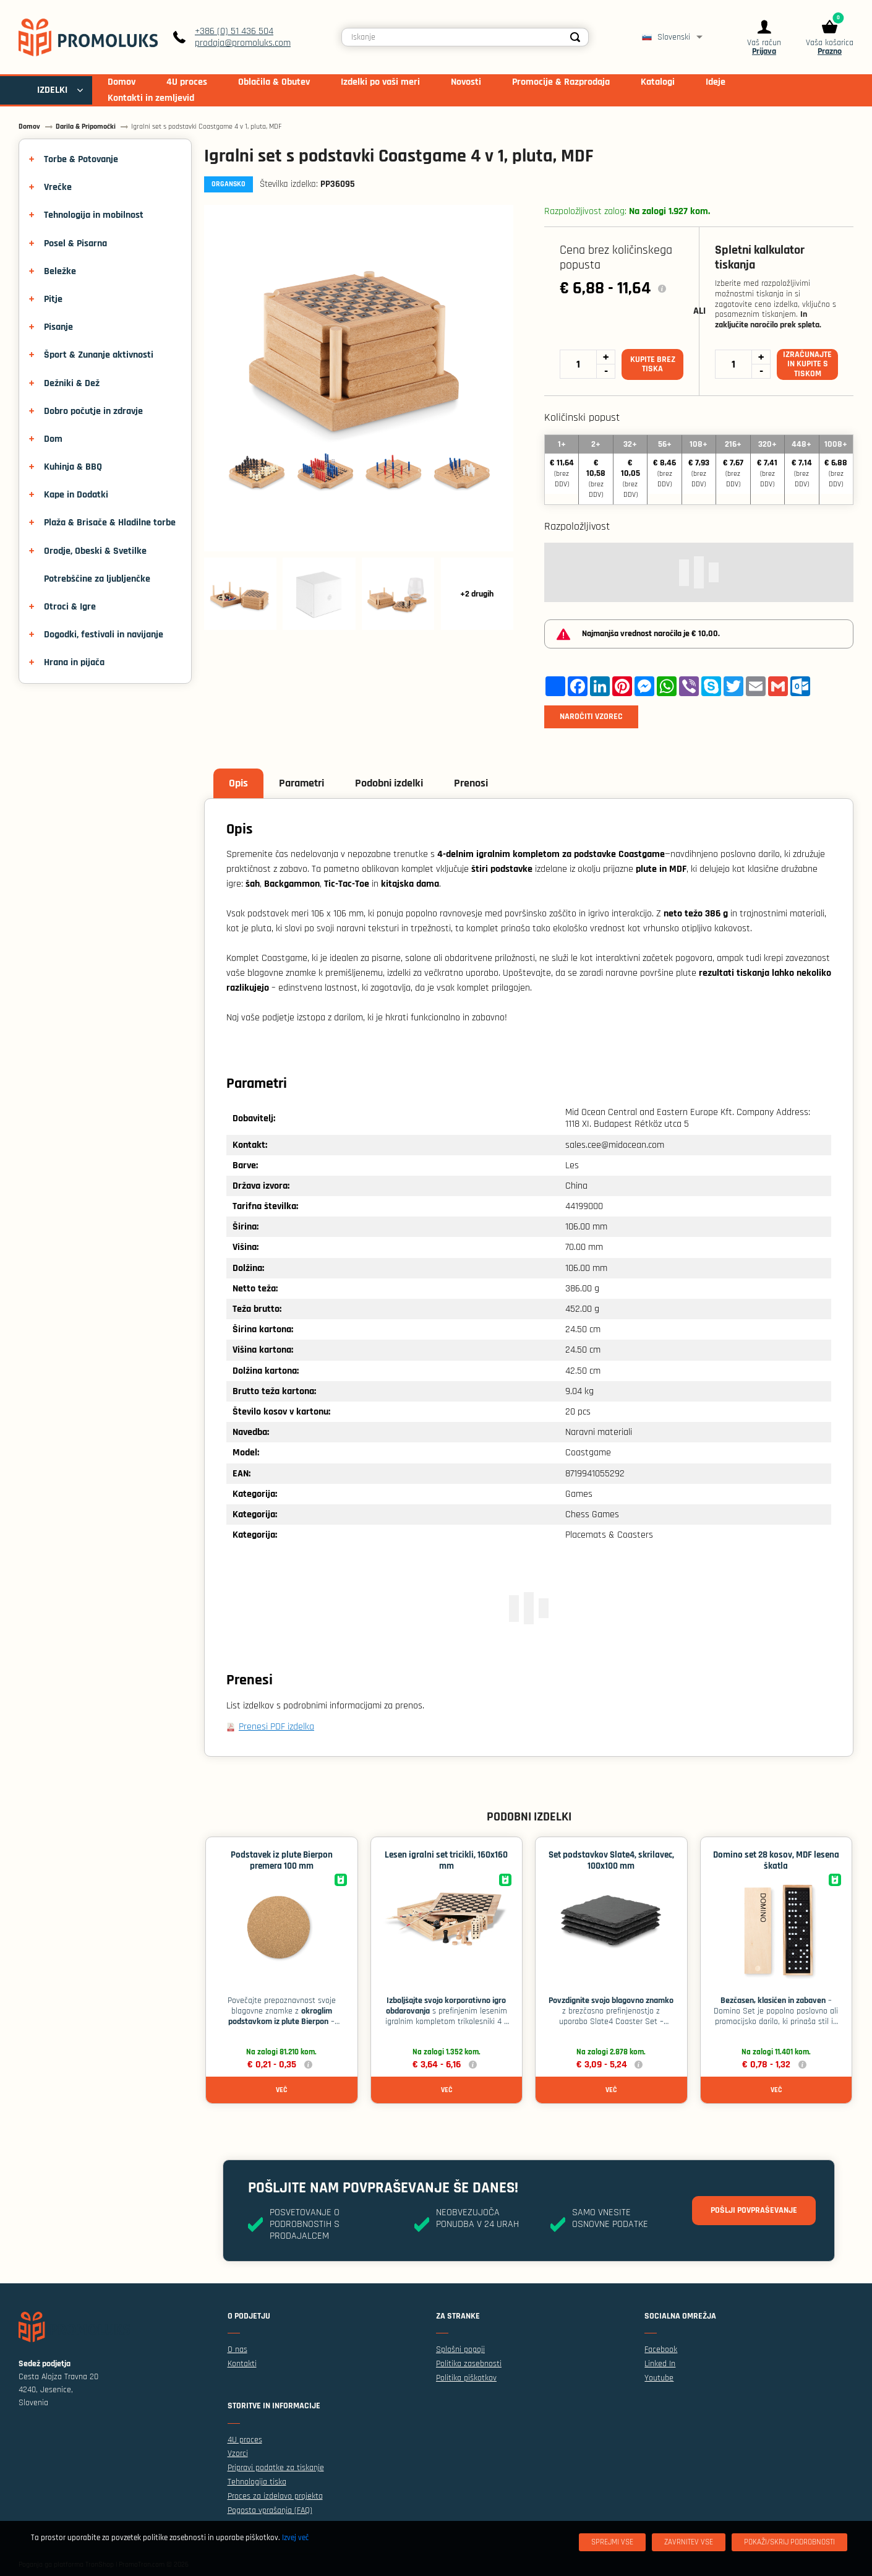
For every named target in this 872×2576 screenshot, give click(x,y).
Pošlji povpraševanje (754, 2210)
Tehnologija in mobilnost (93, 215)
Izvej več (295, 2538)
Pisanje (58, 327)
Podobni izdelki (389, 783)
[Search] (576, 37)
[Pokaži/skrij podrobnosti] (789, 2542)
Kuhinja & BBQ (73, 466)
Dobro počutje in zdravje (93, 411)
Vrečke (58, 187)
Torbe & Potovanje (81, 159)
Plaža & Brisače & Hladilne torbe (110, 522)
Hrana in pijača (74, 662)
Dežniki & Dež (72, 383)
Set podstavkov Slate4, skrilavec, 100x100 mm (611, 1860)
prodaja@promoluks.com (243, 43)
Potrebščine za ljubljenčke (97, 578)
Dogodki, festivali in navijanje (103, 634)
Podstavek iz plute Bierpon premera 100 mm (282, 1860)
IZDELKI (52, 90)
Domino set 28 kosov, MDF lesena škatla (776, 1860)
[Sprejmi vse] (612, 2542)
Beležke (60, 271)
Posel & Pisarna (75, 243)
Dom (53, 439)
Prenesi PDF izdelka (276, 1727)
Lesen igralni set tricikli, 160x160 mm (446, 1860)
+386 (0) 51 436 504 (234, 31)
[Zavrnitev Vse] (688, 2542)
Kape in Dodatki (76, 494)
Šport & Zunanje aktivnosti (98, 354)
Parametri (301, 783)
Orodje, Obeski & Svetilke (95, 551)
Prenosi (471, 783)
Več (281, 2090)
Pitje (53, 299)
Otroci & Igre (70, 606)
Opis (238, 783)
